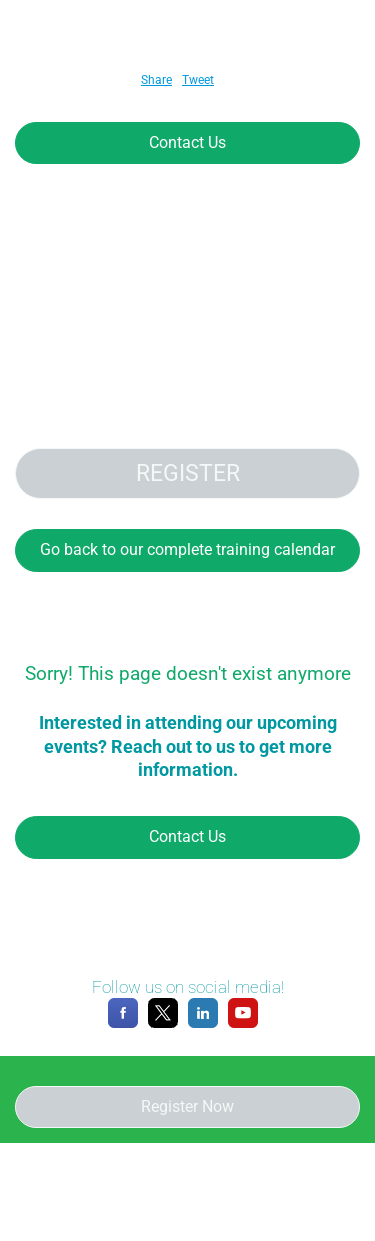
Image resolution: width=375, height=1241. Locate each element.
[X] (163, 1024)
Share (156, 80)
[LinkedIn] (203, 1024)
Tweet (198, 80)
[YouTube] (243, 1024)
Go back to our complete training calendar (187, 549)
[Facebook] (123, 1024)
